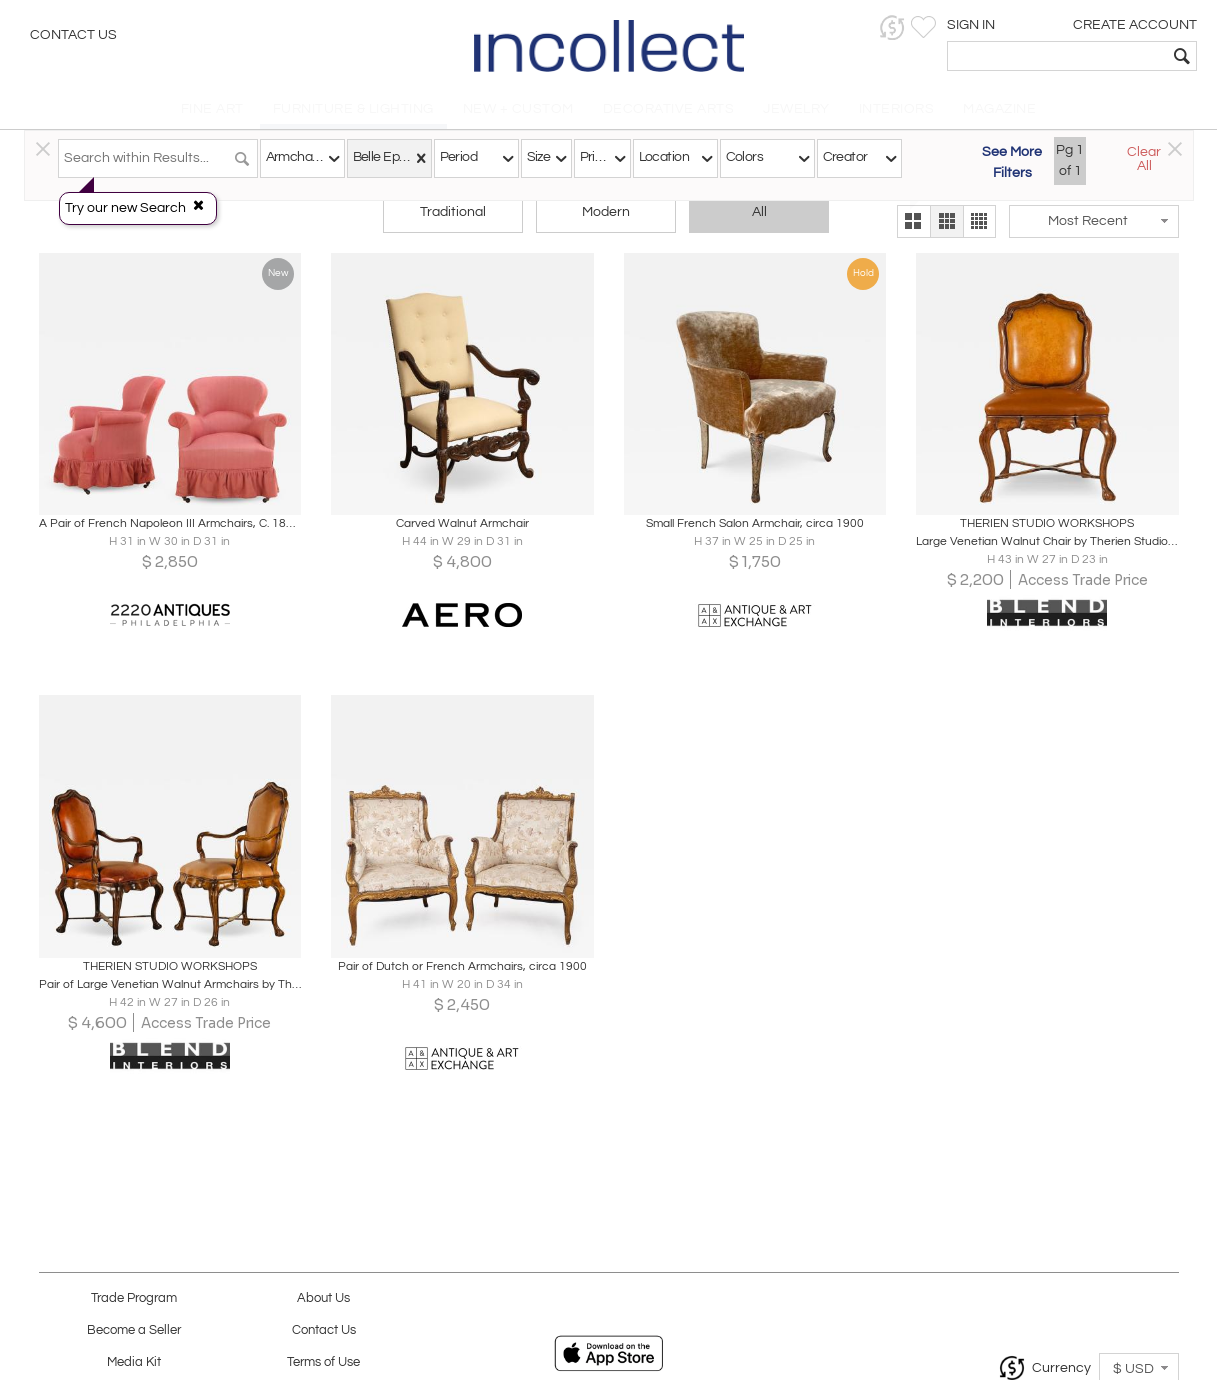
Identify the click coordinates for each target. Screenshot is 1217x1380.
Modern (606, 212)
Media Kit (134, 1362)
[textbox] (1057, 56)
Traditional (453, 212)
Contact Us (73, 35)
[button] (892, 27)
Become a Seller (134, 1330)
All (759, 212)
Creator (845, 157)
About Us (323, 1298)
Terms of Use (323, 1362)
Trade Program (134, 1298)
